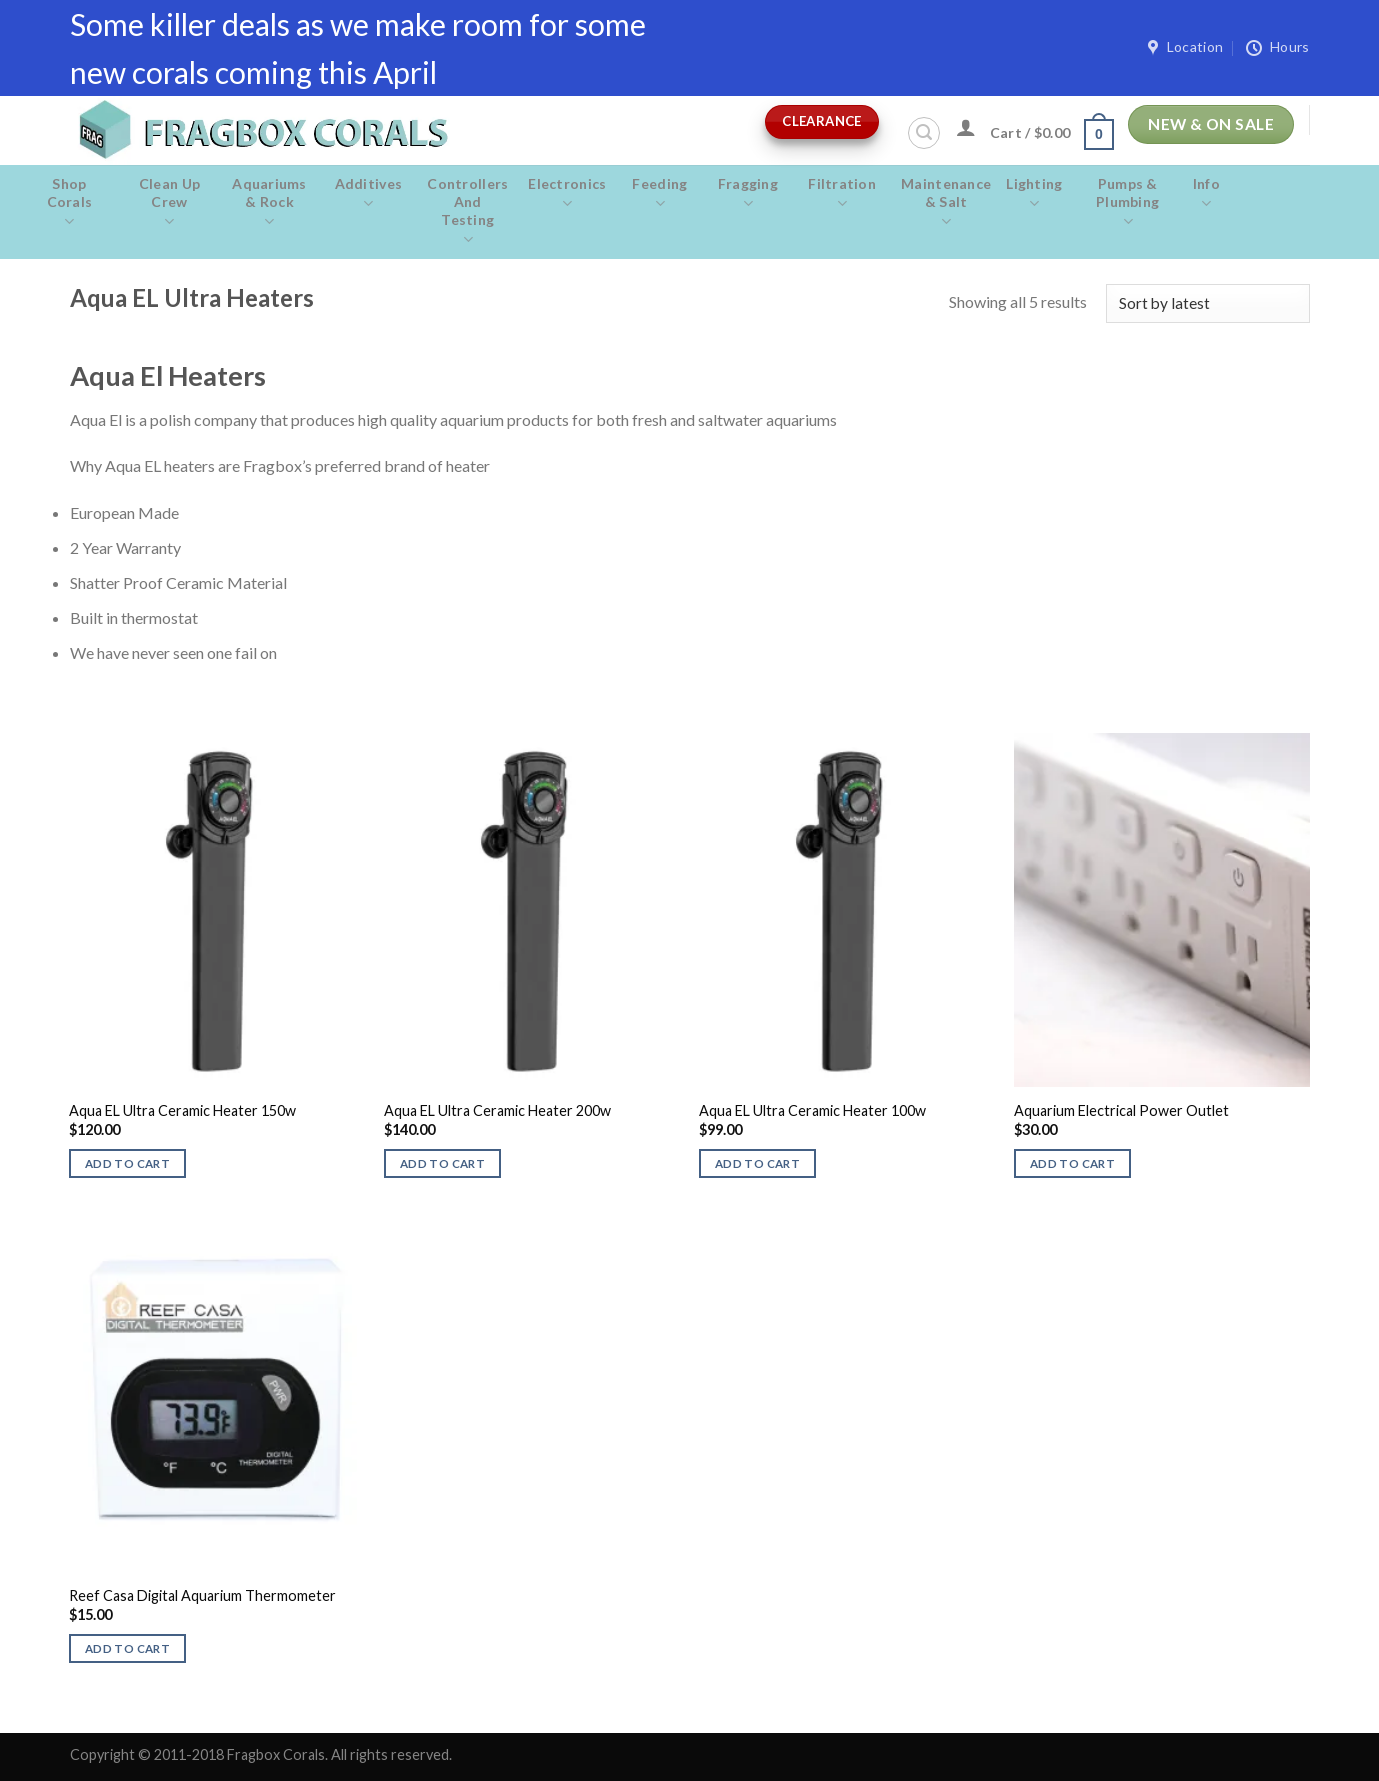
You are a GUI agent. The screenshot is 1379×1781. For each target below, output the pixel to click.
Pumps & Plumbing (1128, 203)
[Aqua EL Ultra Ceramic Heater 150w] (216, 910)
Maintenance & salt (946, 203)
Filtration (842, 194)
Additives (369, 194)
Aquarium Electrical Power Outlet (1121, 1110)
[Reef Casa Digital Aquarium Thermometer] (216, 1395)
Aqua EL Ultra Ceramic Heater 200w (497, 1110)
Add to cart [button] (127, 1163)
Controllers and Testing (467, 212)
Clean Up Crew (170, 203)
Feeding (659, 194)
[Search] (924, 133)
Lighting (1034, 194)
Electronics (567, 194)
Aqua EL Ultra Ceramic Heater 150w (182, 1110)
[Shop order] (1207, 303)
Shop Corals (70, 203)
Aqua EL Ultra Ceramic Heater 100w (812, 1110)
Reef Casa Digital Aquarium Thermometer (202, 1595)
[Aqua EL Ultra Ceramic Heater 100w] (846, 910)
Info (1206, 194)
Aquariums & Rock (270, 203)
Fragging (748, 194)
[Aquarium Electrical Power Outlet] (1161, 910)
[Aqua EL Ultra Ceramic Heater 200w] (531, 910)
